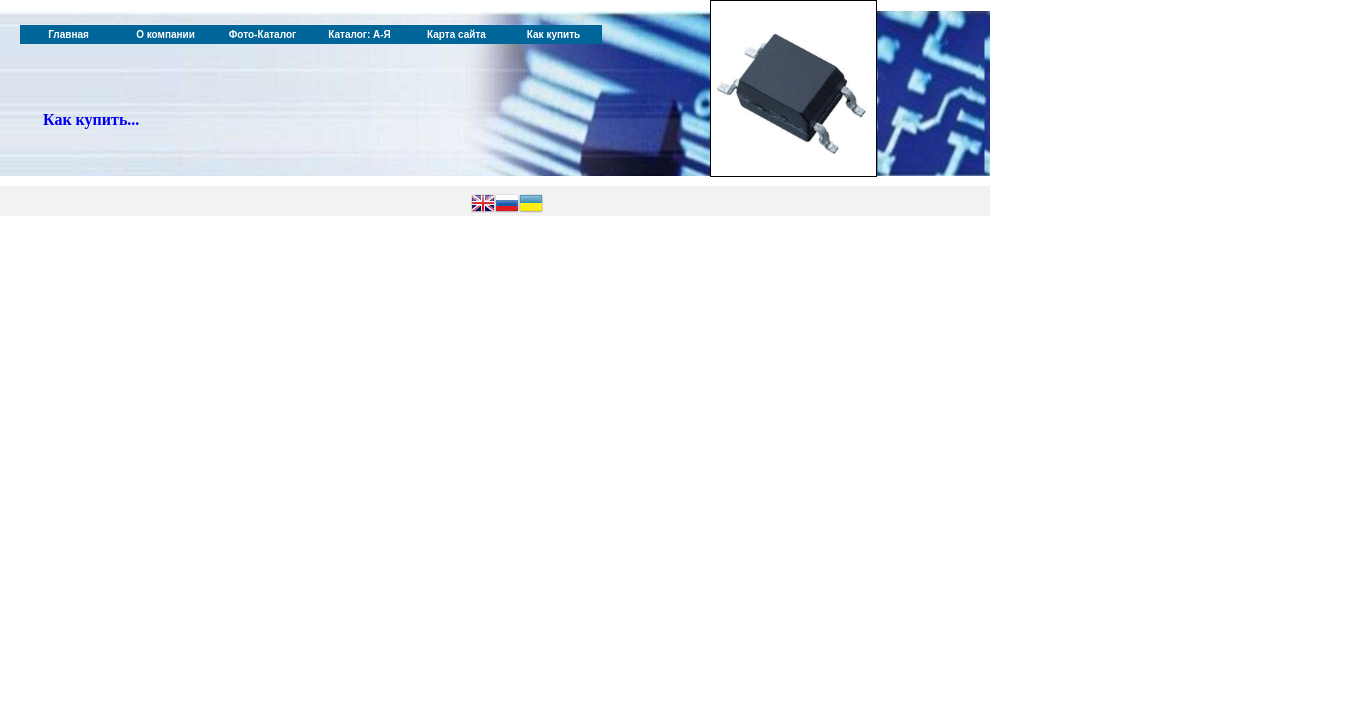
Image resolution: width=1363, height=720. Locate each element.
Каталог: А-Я (359, 34)
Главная (68, 34)
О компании (165, 34)
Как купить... (91, 119)
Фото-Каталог (262, 34)
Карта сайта (456, 34)
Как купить (553, 34)
